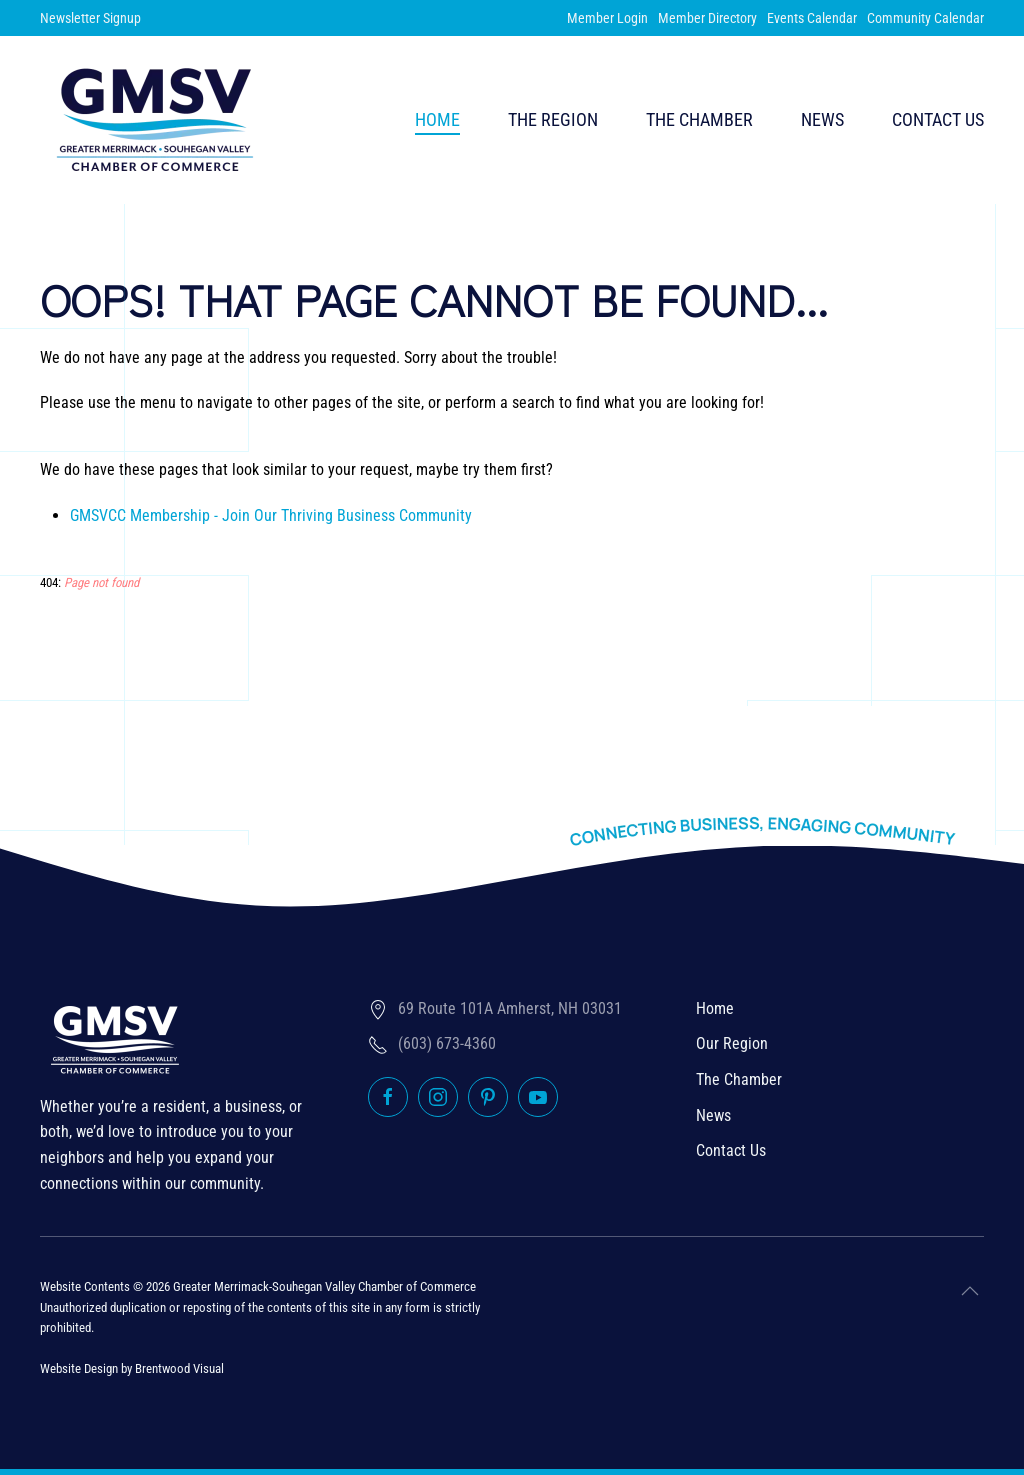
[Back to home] (155, 120)
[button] (970, 1291)
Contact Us (938, 119)
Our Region (732, 1043)
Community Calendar (925, 18)
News (822, 119)
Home (437, 119)
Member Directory (707, 18)
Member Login (607, 18)
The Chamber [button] (699, 119)
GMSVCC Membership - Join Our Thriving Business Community (271, 515)
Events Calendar (812, 18)
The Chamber (739, 1079)
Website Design (79, 1368)
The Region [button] (553, 119)
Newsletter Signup (90, 18)
